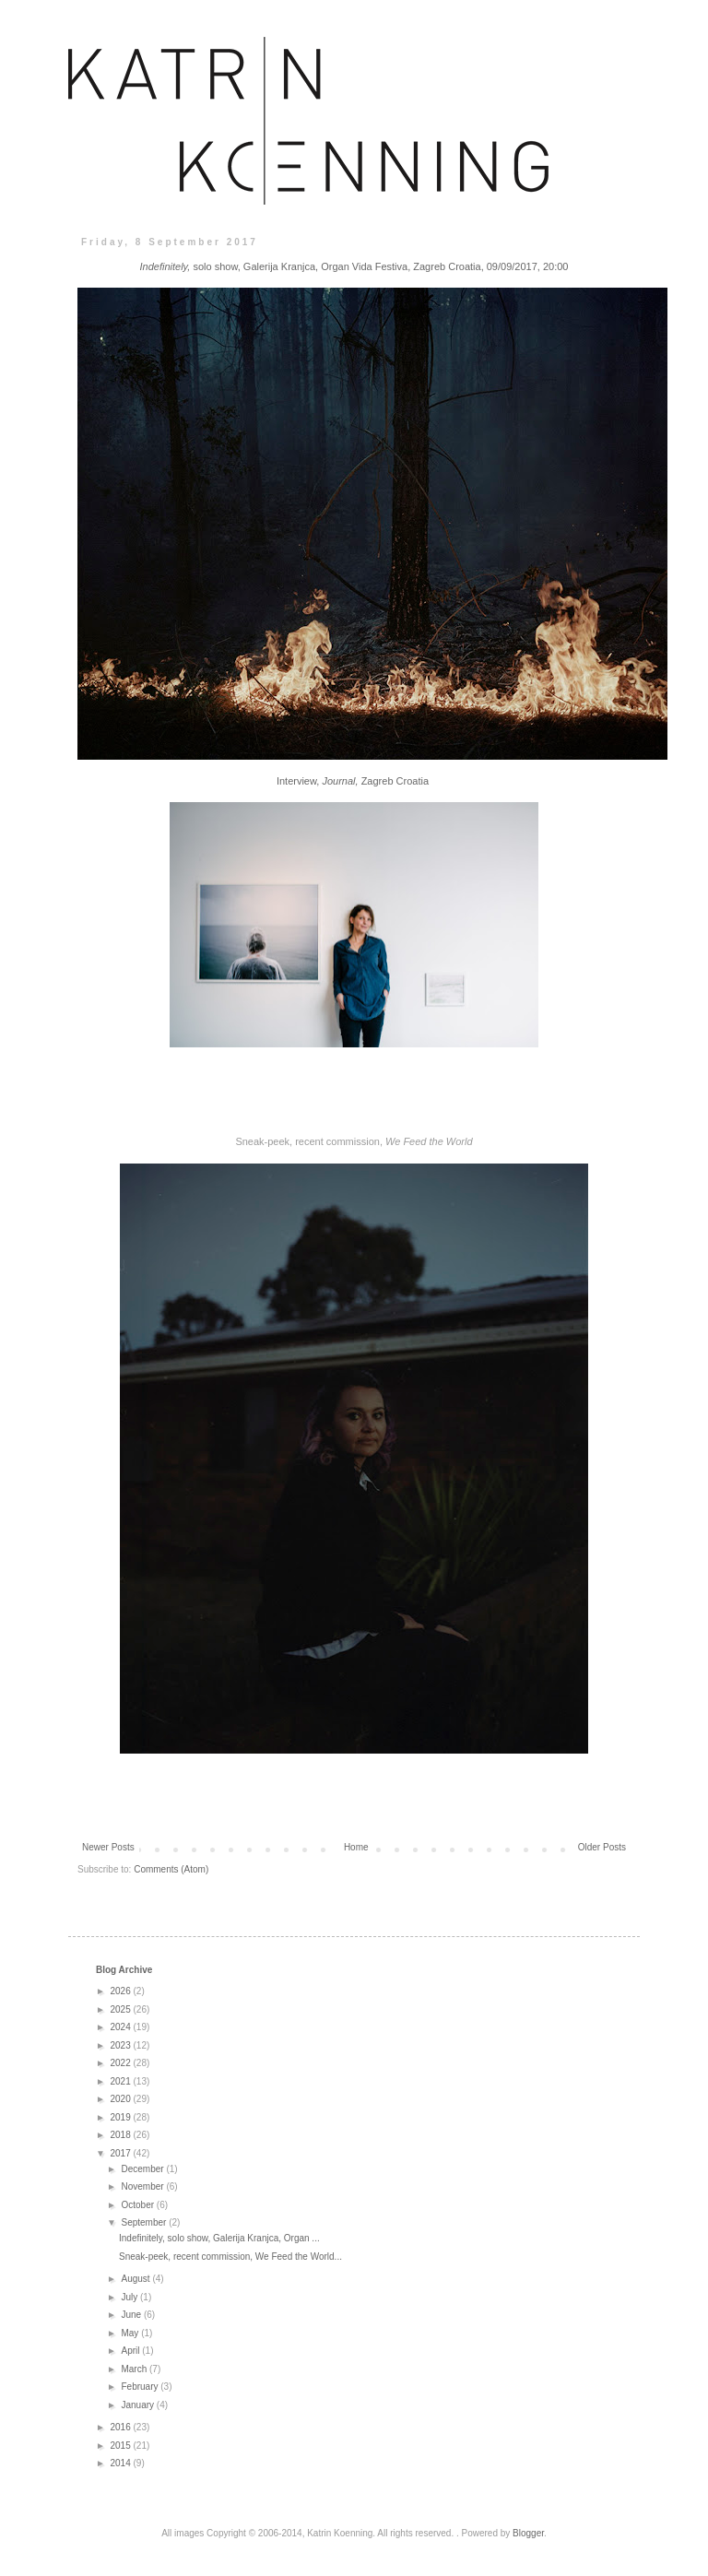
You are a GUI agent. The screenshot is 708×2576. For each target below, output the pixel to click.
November (143, 2186)
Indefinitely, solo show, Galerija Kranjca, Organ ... (219, 2238)
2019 (121, 2117)
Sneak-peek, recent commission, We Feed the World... (230, 2256)
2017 (121, 2153)
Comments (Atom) (171, 1869)
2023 (121, 2045)
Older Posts (602, 1847)
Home (356, 1847)
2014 (121, 2463)
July (130, 2297)
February (140, 2386)
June (132, 2315)
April (131, 2351)
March (135, 2369)
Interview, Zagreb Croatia (353, 780)
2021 (121, 2081)
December (143, 2169)
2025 (121, 2009)
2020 (121, 2099)
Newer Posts (108, 1847)
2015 (121, 2445)
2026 (121, 1991)
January (138, 2405)
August (136, 2279)
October (138, 2205)
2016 (121, 2427)
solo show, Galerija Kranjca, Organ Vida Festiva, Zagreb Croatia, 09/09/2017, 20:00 (354, 266)
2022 (121, 2063)
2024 (121, 2027)
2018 (121, 2135)
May (131, 2333)
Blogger (528, 2533)
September (145, 2222)
